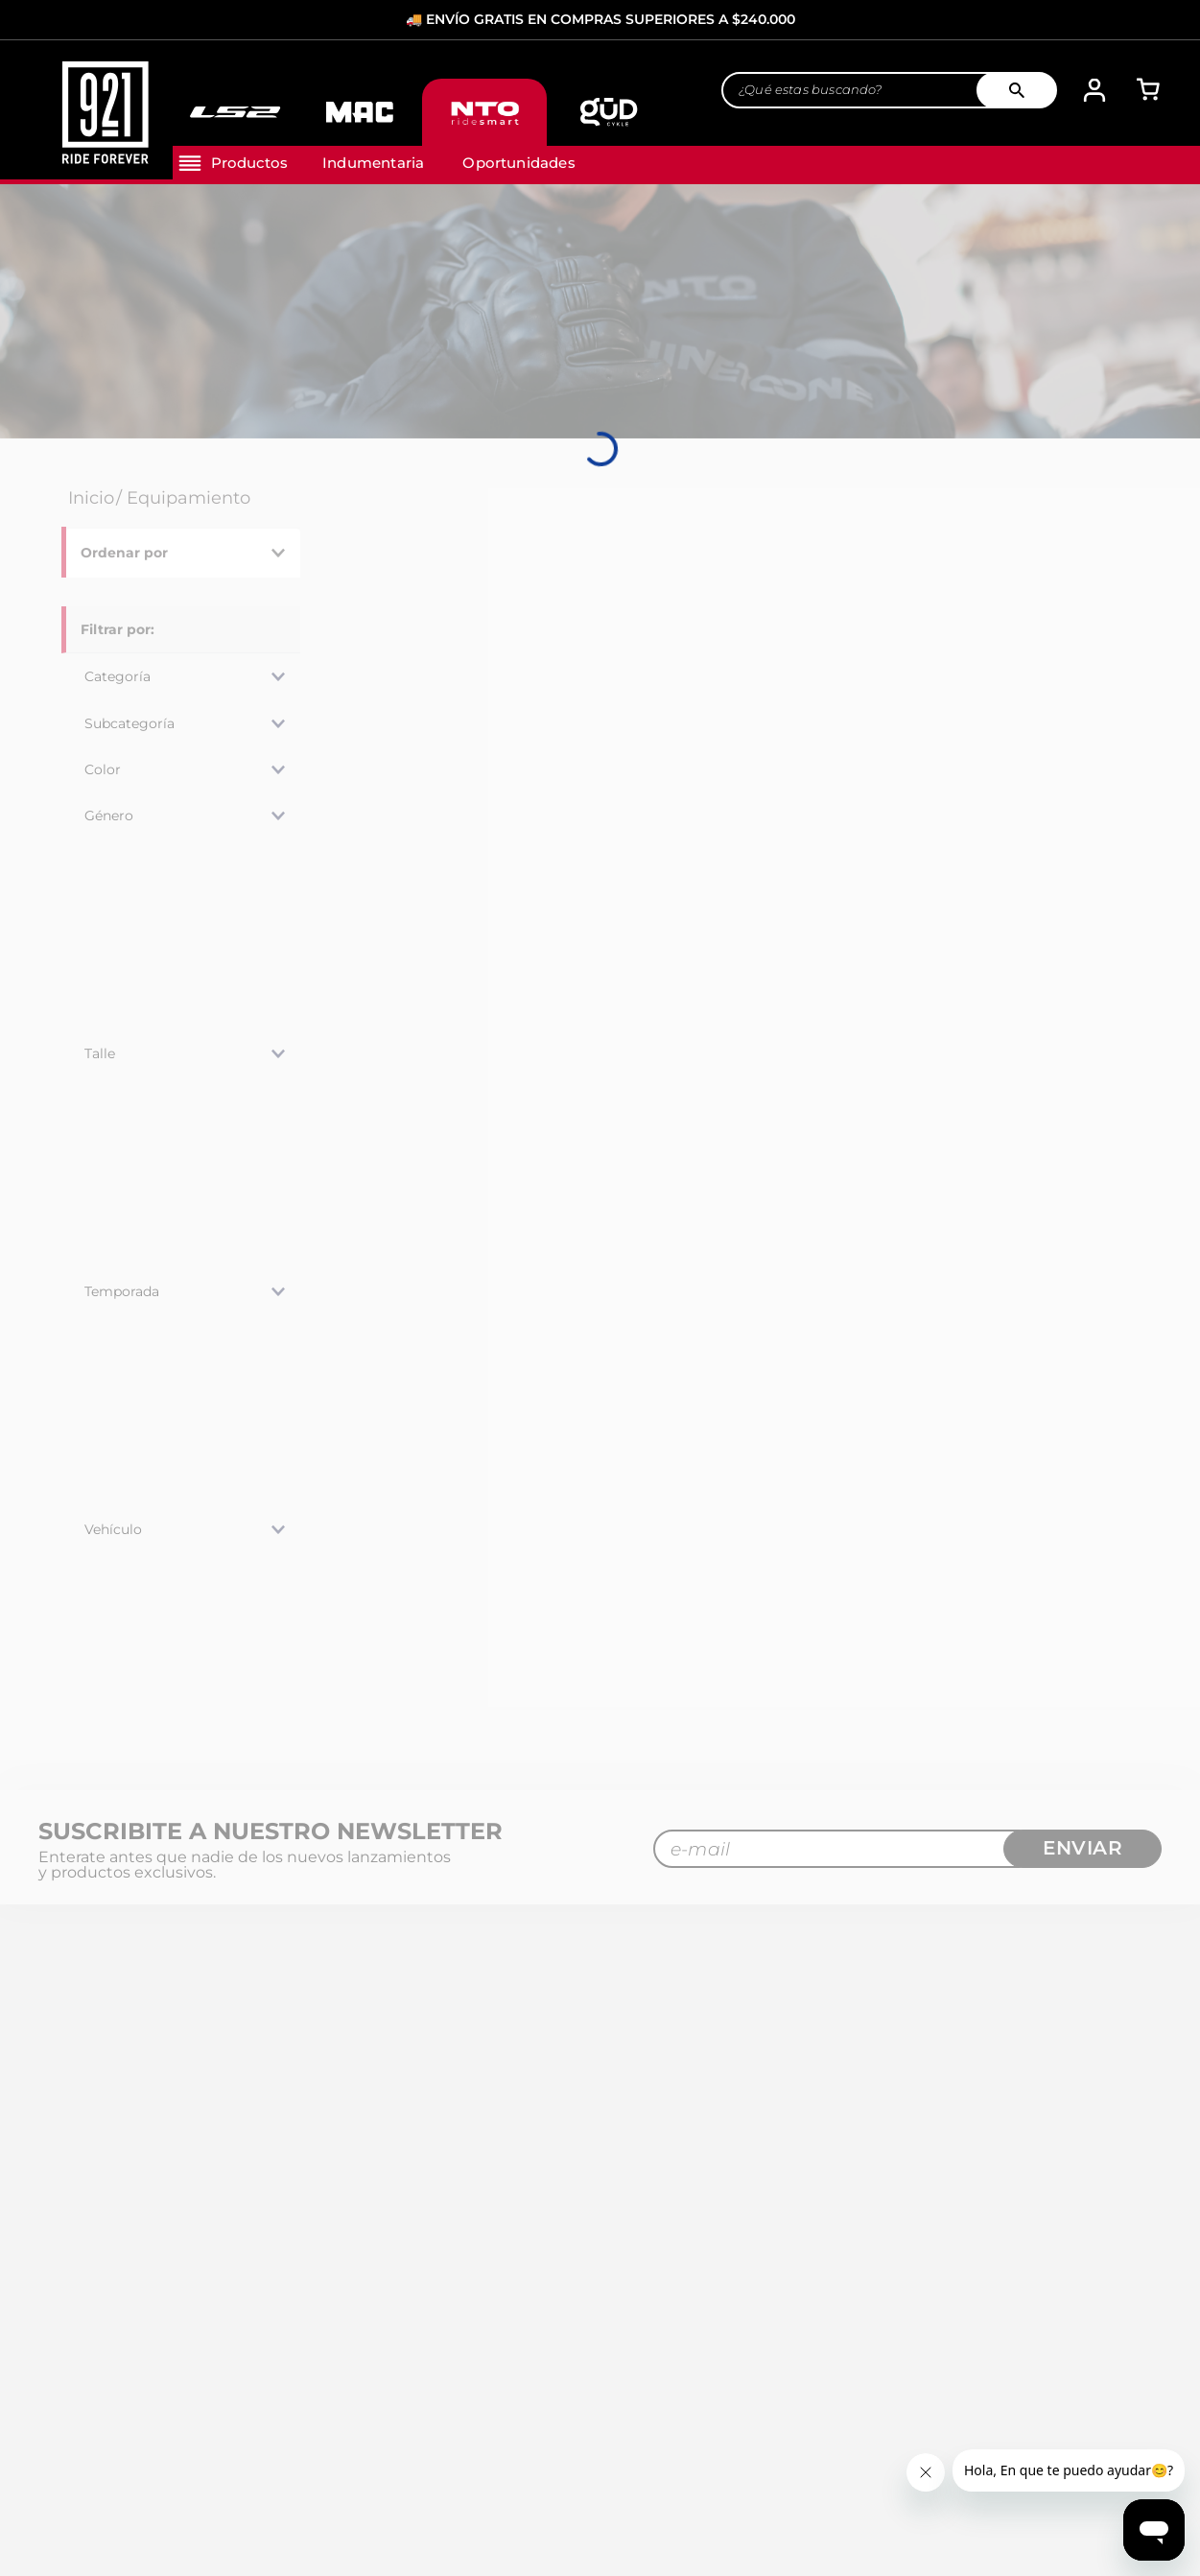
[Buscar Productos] (1024, 91)
